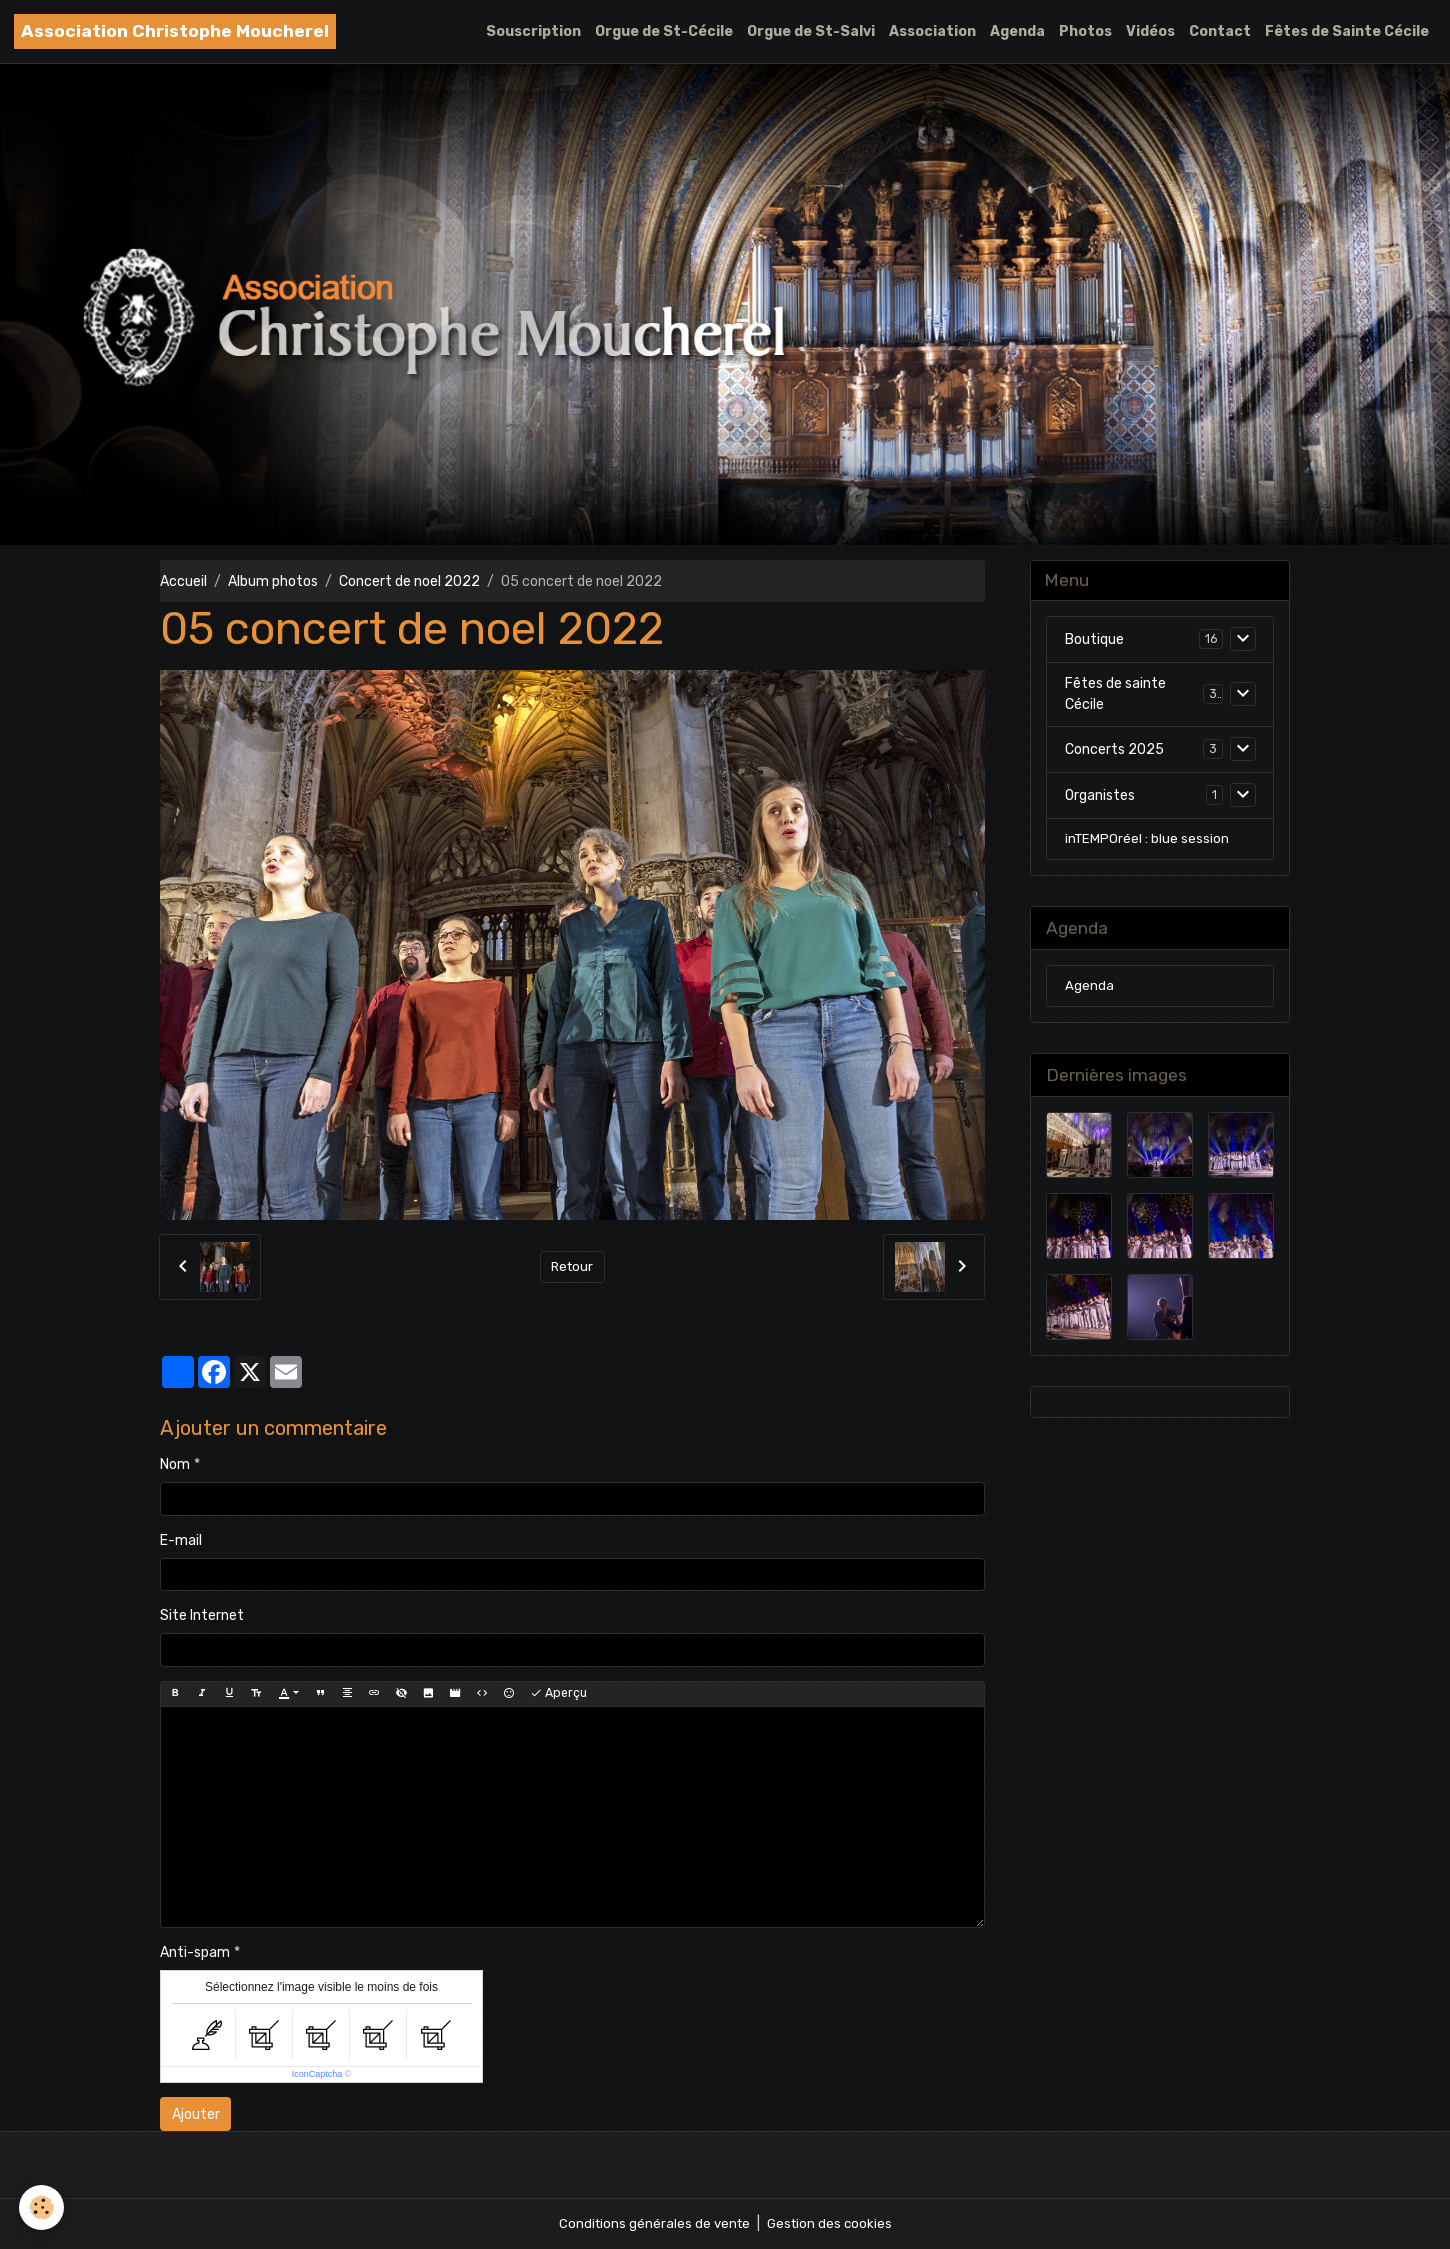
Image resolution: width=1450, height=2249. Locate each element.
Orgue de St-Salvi (811, 31)
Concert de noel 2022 (409, 581)
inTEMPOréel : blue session (1148, 842)
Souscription (533, 31)
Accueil (183, 581)
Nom (175, 1464)
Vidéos (1150, 31)
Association (932, 31)
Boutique (1094, 641)
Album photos (273, 581)
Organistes (1100, 797)
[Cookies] (42, 2207)
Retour (572, 1266)
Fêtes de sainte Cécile (1115, 697)
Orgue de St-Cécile (664, 31)
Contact (1220, 31)
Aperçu (558, 1693)
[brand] (175, 31)
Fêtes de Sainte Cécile (1347, 31)
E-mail (181, 1540)
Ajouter (196, 2114)
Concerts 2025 (1114, 751)
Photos (1085, 31)
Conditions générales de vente (652, 2223)
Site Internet (202, 1615)
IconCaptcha (317, 2074)
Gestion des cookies (831, 2223)
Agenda (1017, 31)
